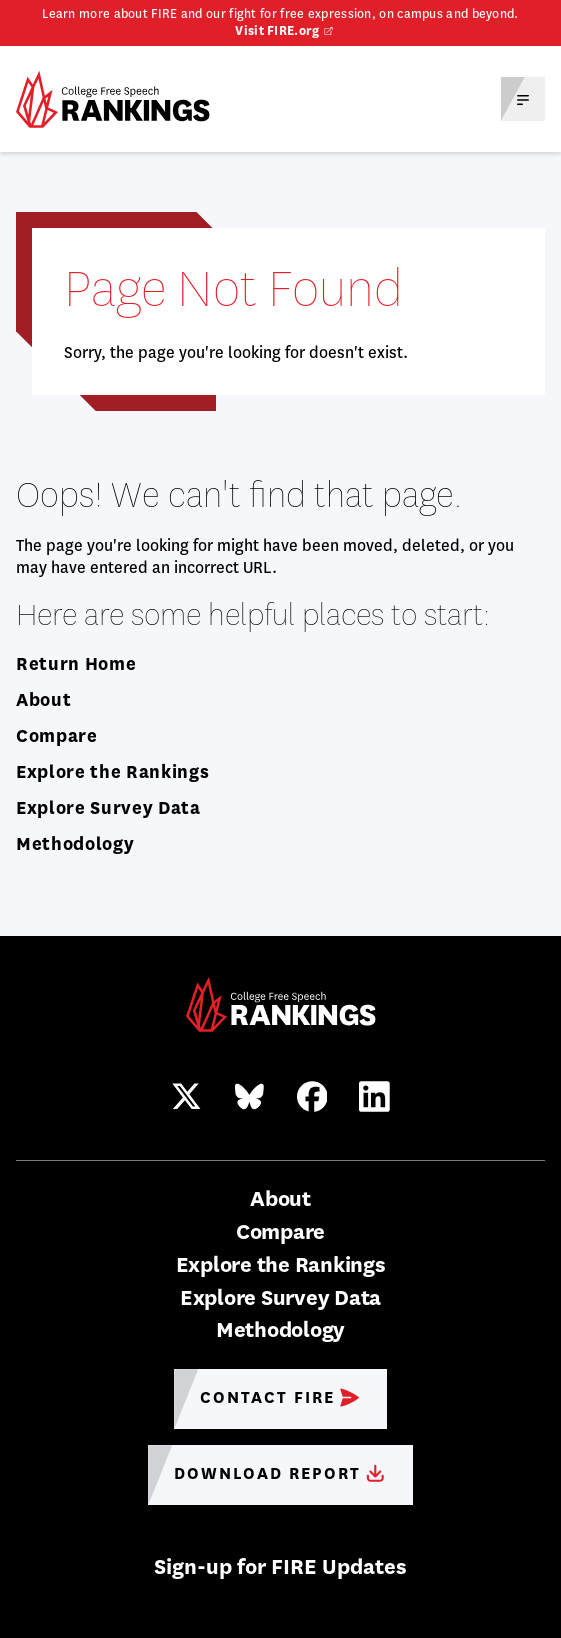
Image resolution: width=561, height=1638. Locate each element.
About (43, 700)
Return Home (76, 664)
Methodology (75, 844)
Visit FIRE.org (277, 31)
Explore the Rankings (112, 772)
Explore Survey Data (108, 808)
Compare (57, 736)
